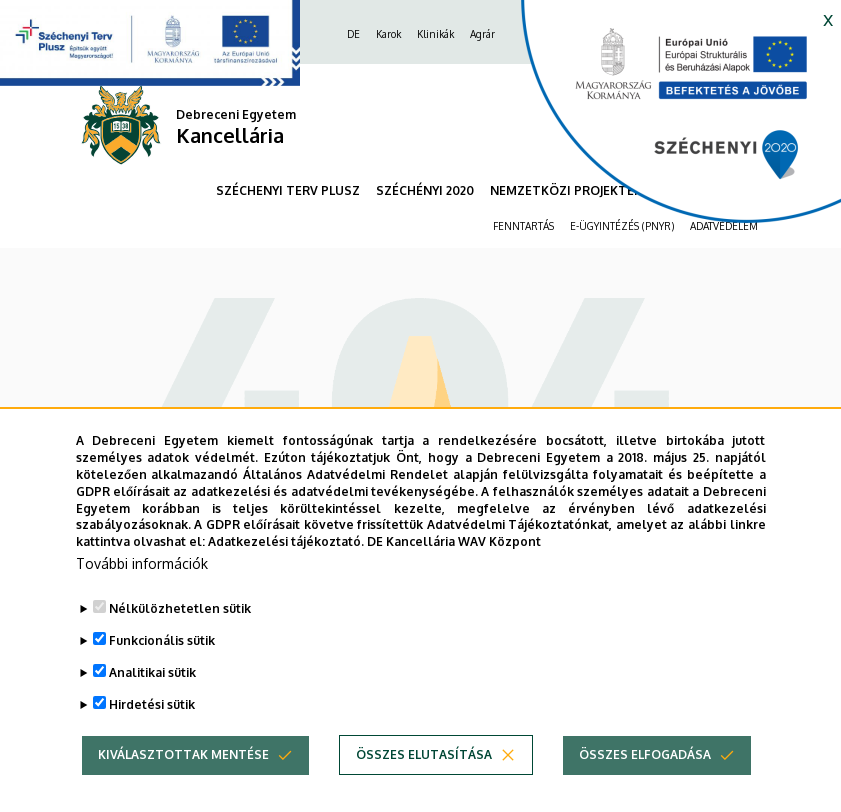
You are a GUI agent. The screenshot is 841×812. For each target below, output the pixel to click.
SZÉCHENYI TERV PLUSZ (288, 190)
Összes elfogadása (645, 777)
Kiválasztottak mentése (183, 777)
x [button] (828, 18)
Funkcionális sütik (162, 663)
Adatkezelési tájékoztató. (286, 564)
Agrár (482, 34)
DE (353, 34)
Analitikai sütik (152, 695)
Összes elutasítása (424, 777)
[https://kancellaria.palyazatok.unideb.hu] (666, 120)
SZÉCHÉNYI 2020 (425, 190)
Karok (388, 34)
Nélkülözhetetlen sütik (180, 631)
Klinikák (435, 34)
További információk (142, 586)
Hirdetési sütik (152, 727)
